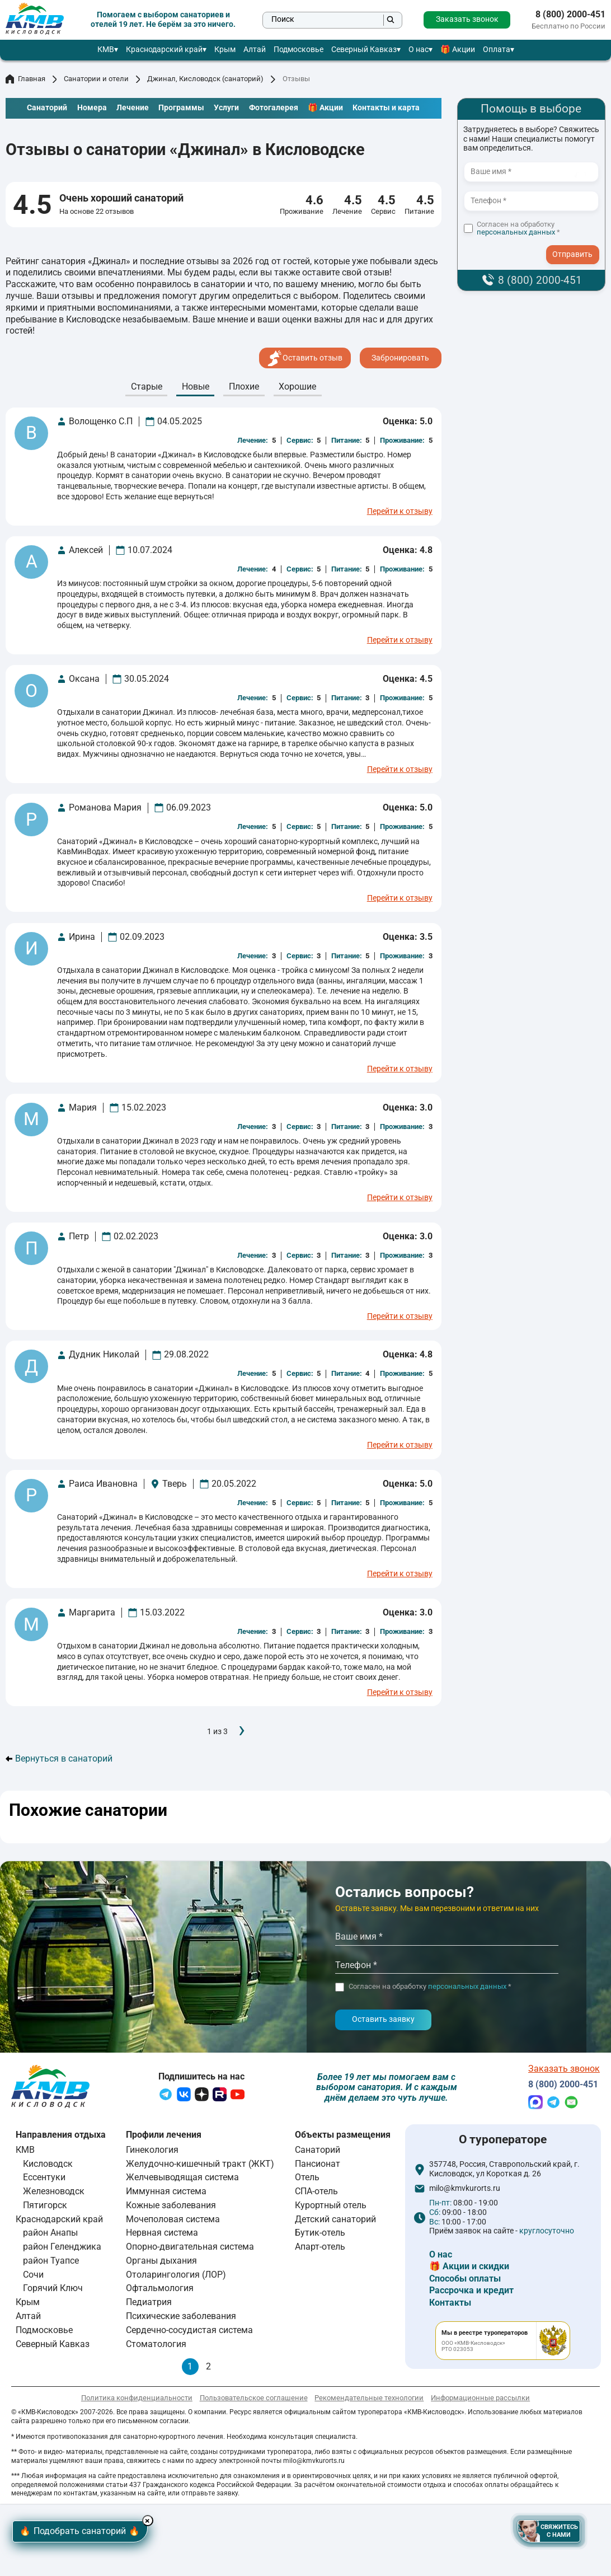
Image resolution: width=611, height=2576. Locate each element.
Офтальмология (160, 2290)
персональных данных (516, 232)
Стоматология (156, 2346)
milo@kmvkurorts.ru (464, 2191)
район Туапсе (51, 2262)
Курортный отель (330, 2207)
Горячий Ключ (53, 2290)
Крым (225, 49)
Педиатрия (149, 2304)
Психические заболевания (181, 2318)
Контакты (450, 2304)
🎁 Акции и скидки (469, 2269)
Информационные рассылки (480, 2400)
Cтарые (146, 386)
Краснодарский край (164, 49)
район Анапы (50, 2235)
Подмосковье (298, 49)
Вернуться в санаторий (59, 1759)
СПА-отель (316, 2194)
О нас (418, 49)
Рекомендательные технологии (369, 2400)
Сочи (33, 2276)
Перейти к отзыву (400, 511)
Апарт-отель (320, 2249)
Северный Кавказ (364, 49)
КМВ (105, 49)
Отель (307, 2180)
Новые (195, 386)
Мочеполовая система (173, 2221)
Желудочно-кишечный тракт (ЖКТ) (200, 2166)
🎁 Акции (457, 49)
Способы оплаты (465, 2280)
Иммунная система (166, 2194)
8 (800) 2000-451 (570, 15)
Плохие (244, 386)
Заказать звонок (467, 19)
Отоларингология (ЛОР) (176, 2276)
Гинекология (152, 2152)
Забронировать (400, 358)
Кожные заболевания (171, 2207)
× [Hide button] (166, 2517)
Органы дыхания (161, 2262)
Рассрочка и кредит (471, 2293)
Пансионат (317, 2166)
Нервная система (162, 2235)
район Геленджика (62, 2249)
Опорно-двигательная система (190, 2249)
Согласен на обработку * (518, 229)
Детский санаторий (335, 2221)
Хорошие (297, 386)
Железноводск (53, 2194)
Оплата (496, 49)
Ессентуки (44, 2180)
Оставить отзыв (304, 358)
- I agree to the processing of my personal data (576, 244)
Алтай (254, 49)
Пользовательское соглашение (254, 2400)
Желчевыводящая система (182, 2180)
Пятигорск (45, 2207)
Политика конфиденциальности (136, 2400)
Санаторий (317, 2152)
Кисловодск (48, 2166)
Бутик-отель (320, 2235)
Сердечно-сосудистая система (189, 2332)
